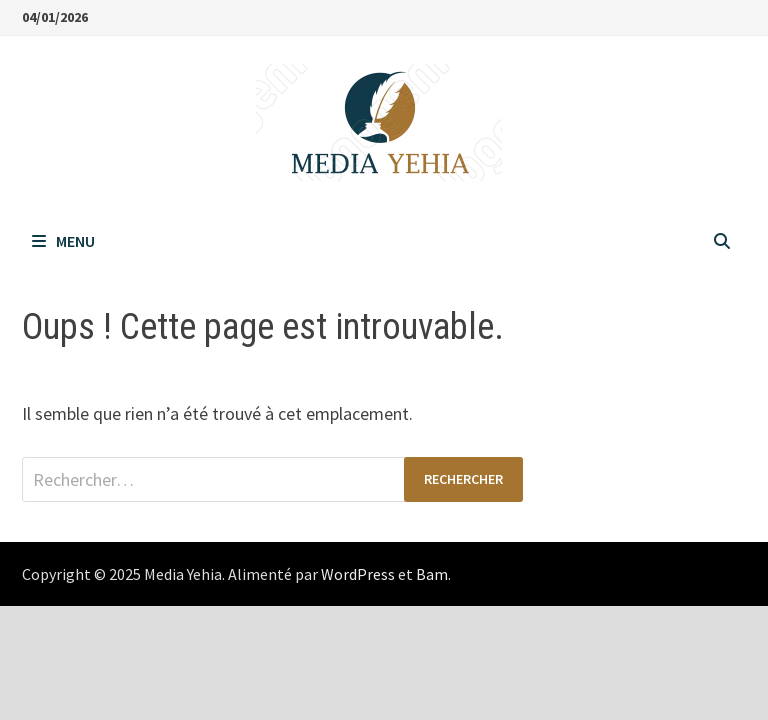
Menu (63, 241)
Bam (432, 574)
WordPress (358, 574)
